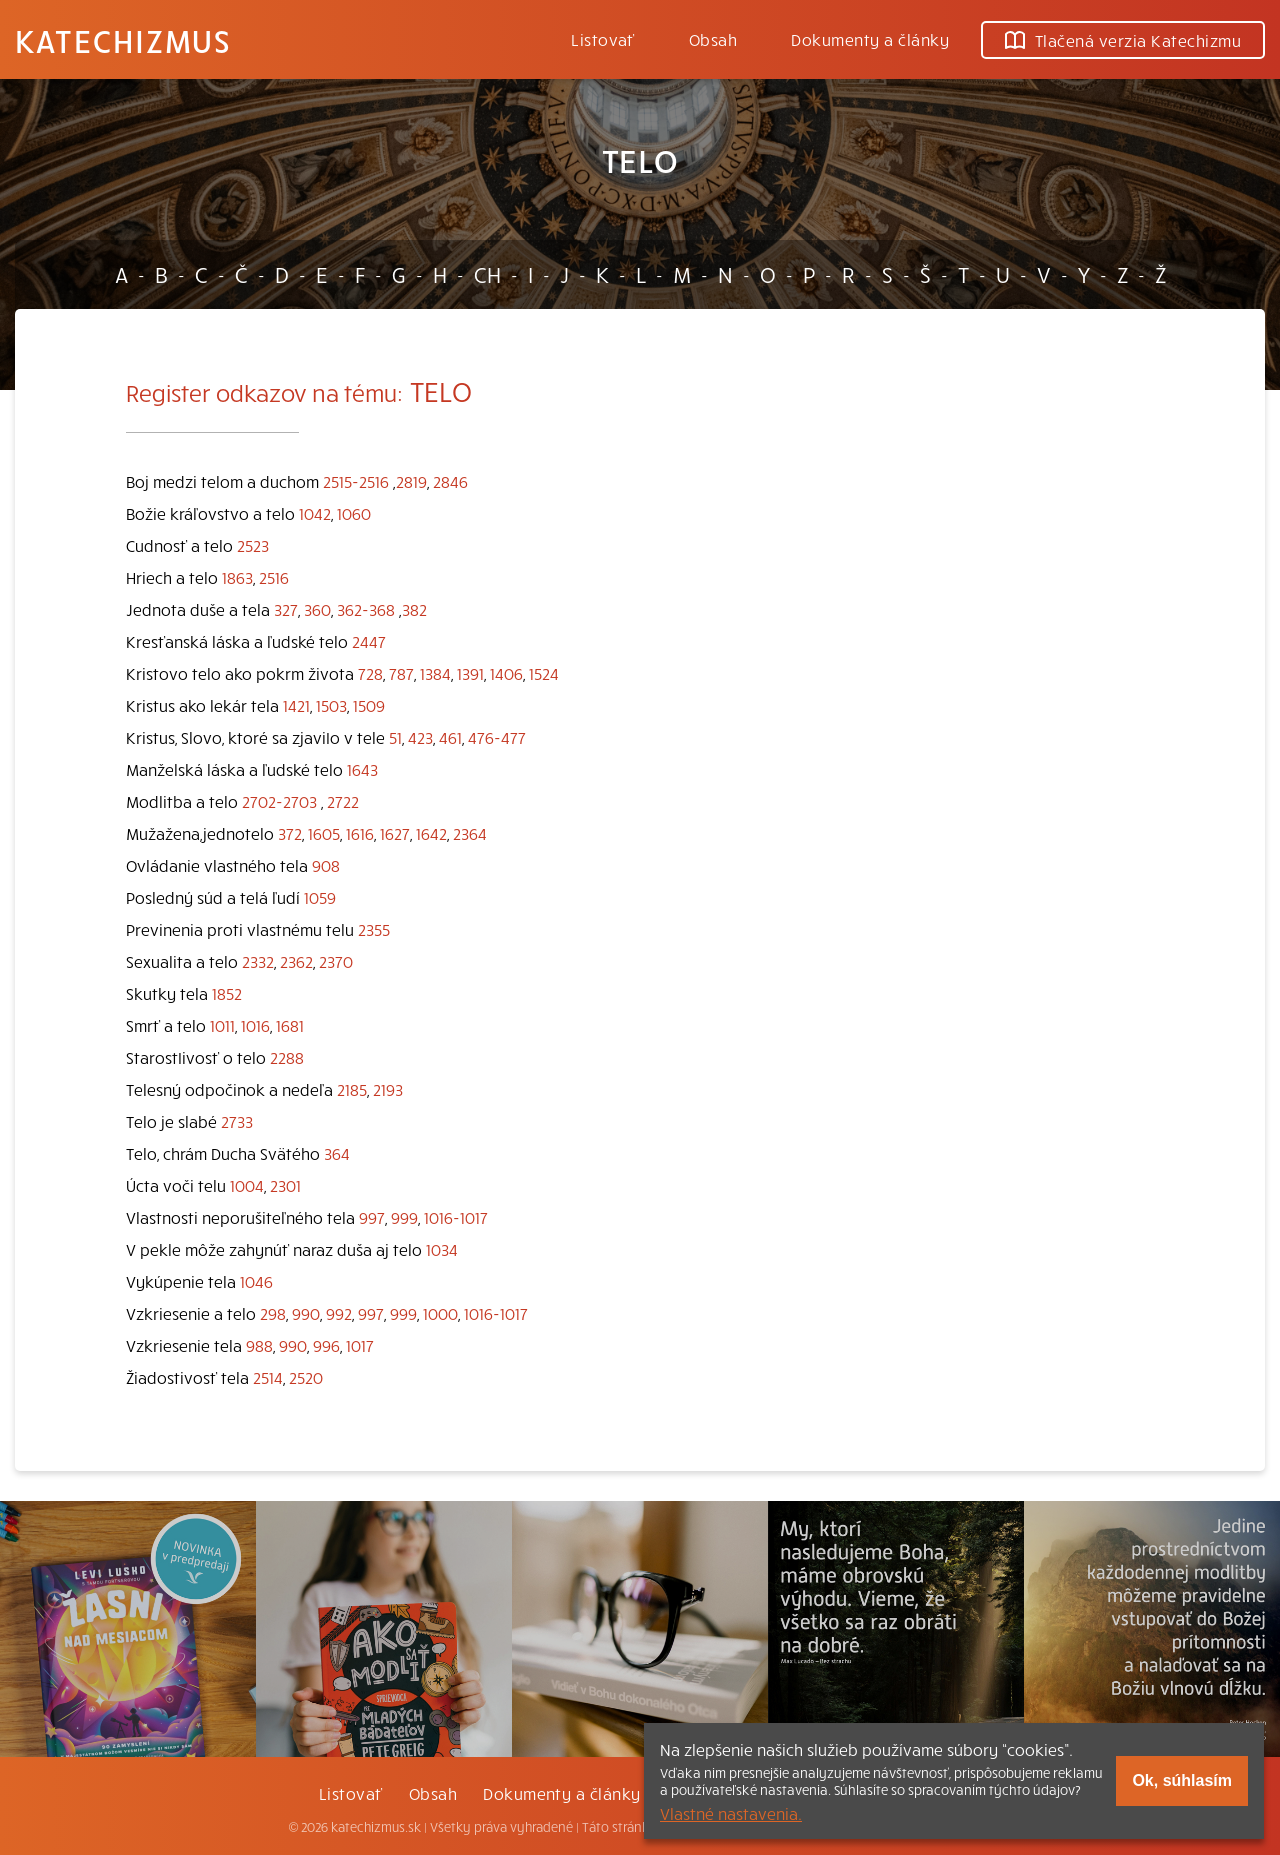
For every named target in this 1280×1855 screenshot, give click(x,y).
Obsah (713, 39)
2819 (411, 481)
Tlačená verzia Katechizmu (1123, 40)
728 (370, 673)
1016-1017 (456, 1217)
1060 (354, 513)
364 (337, 1153)
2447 (369, 641)
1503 (331, 705)
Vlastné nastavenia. (731, 1813)
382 (414, 609)
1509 (369, 705)
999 (404, 1217)
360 (317, 609)
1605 (324, 833)
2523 (253, 545)
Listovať (603, 39)
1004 (247, 1185)
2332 (258, 961)
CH (487, 274)
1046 (256, 1281)
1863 (237, 577)
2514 (268, 1377)
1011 (222, 1025)
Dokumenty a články (870, 39)
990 (306, 1313)
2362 (296, 961)
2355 (374, 929)
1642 (431, 833)
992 (339, 1313)
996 (326, 1345)
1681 (290, 1025)
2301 (285, 1185)
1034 (442, 1249)
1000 (440, 1313)
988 (259, 1345)
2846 (450, 481)
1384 (435, 673)
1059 (320, 897)
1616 (360, 833)
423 (420, 737)
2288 (287, 1057)
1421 (296, 705)
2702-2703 (279, 801)
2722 (343, 801)
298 (273, 1313)
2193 (388, 1089)
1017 (360, 1345)
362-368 (366, 609)
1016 (255, 1025)
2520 (306, 1377)
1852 (227, 993)
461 (450, 737)
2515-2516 (356, 481)
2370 (336, 961)
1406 (506, 673)
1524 (544, 673)
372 (290, 833)
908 (326, 865)
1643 (362, 769)
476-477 (497, 737)
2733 (237, 1121)
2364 (470, 833)
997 (372, 1217)
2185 (352, 1089)
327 (286, 609)
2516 (274, 577)
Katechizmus (123, 40)
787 (401, 673)
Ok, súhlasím (1182, 1780)
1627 (395, 833)
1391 (470, 673)
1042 (315, 513)
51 (395, 737)
